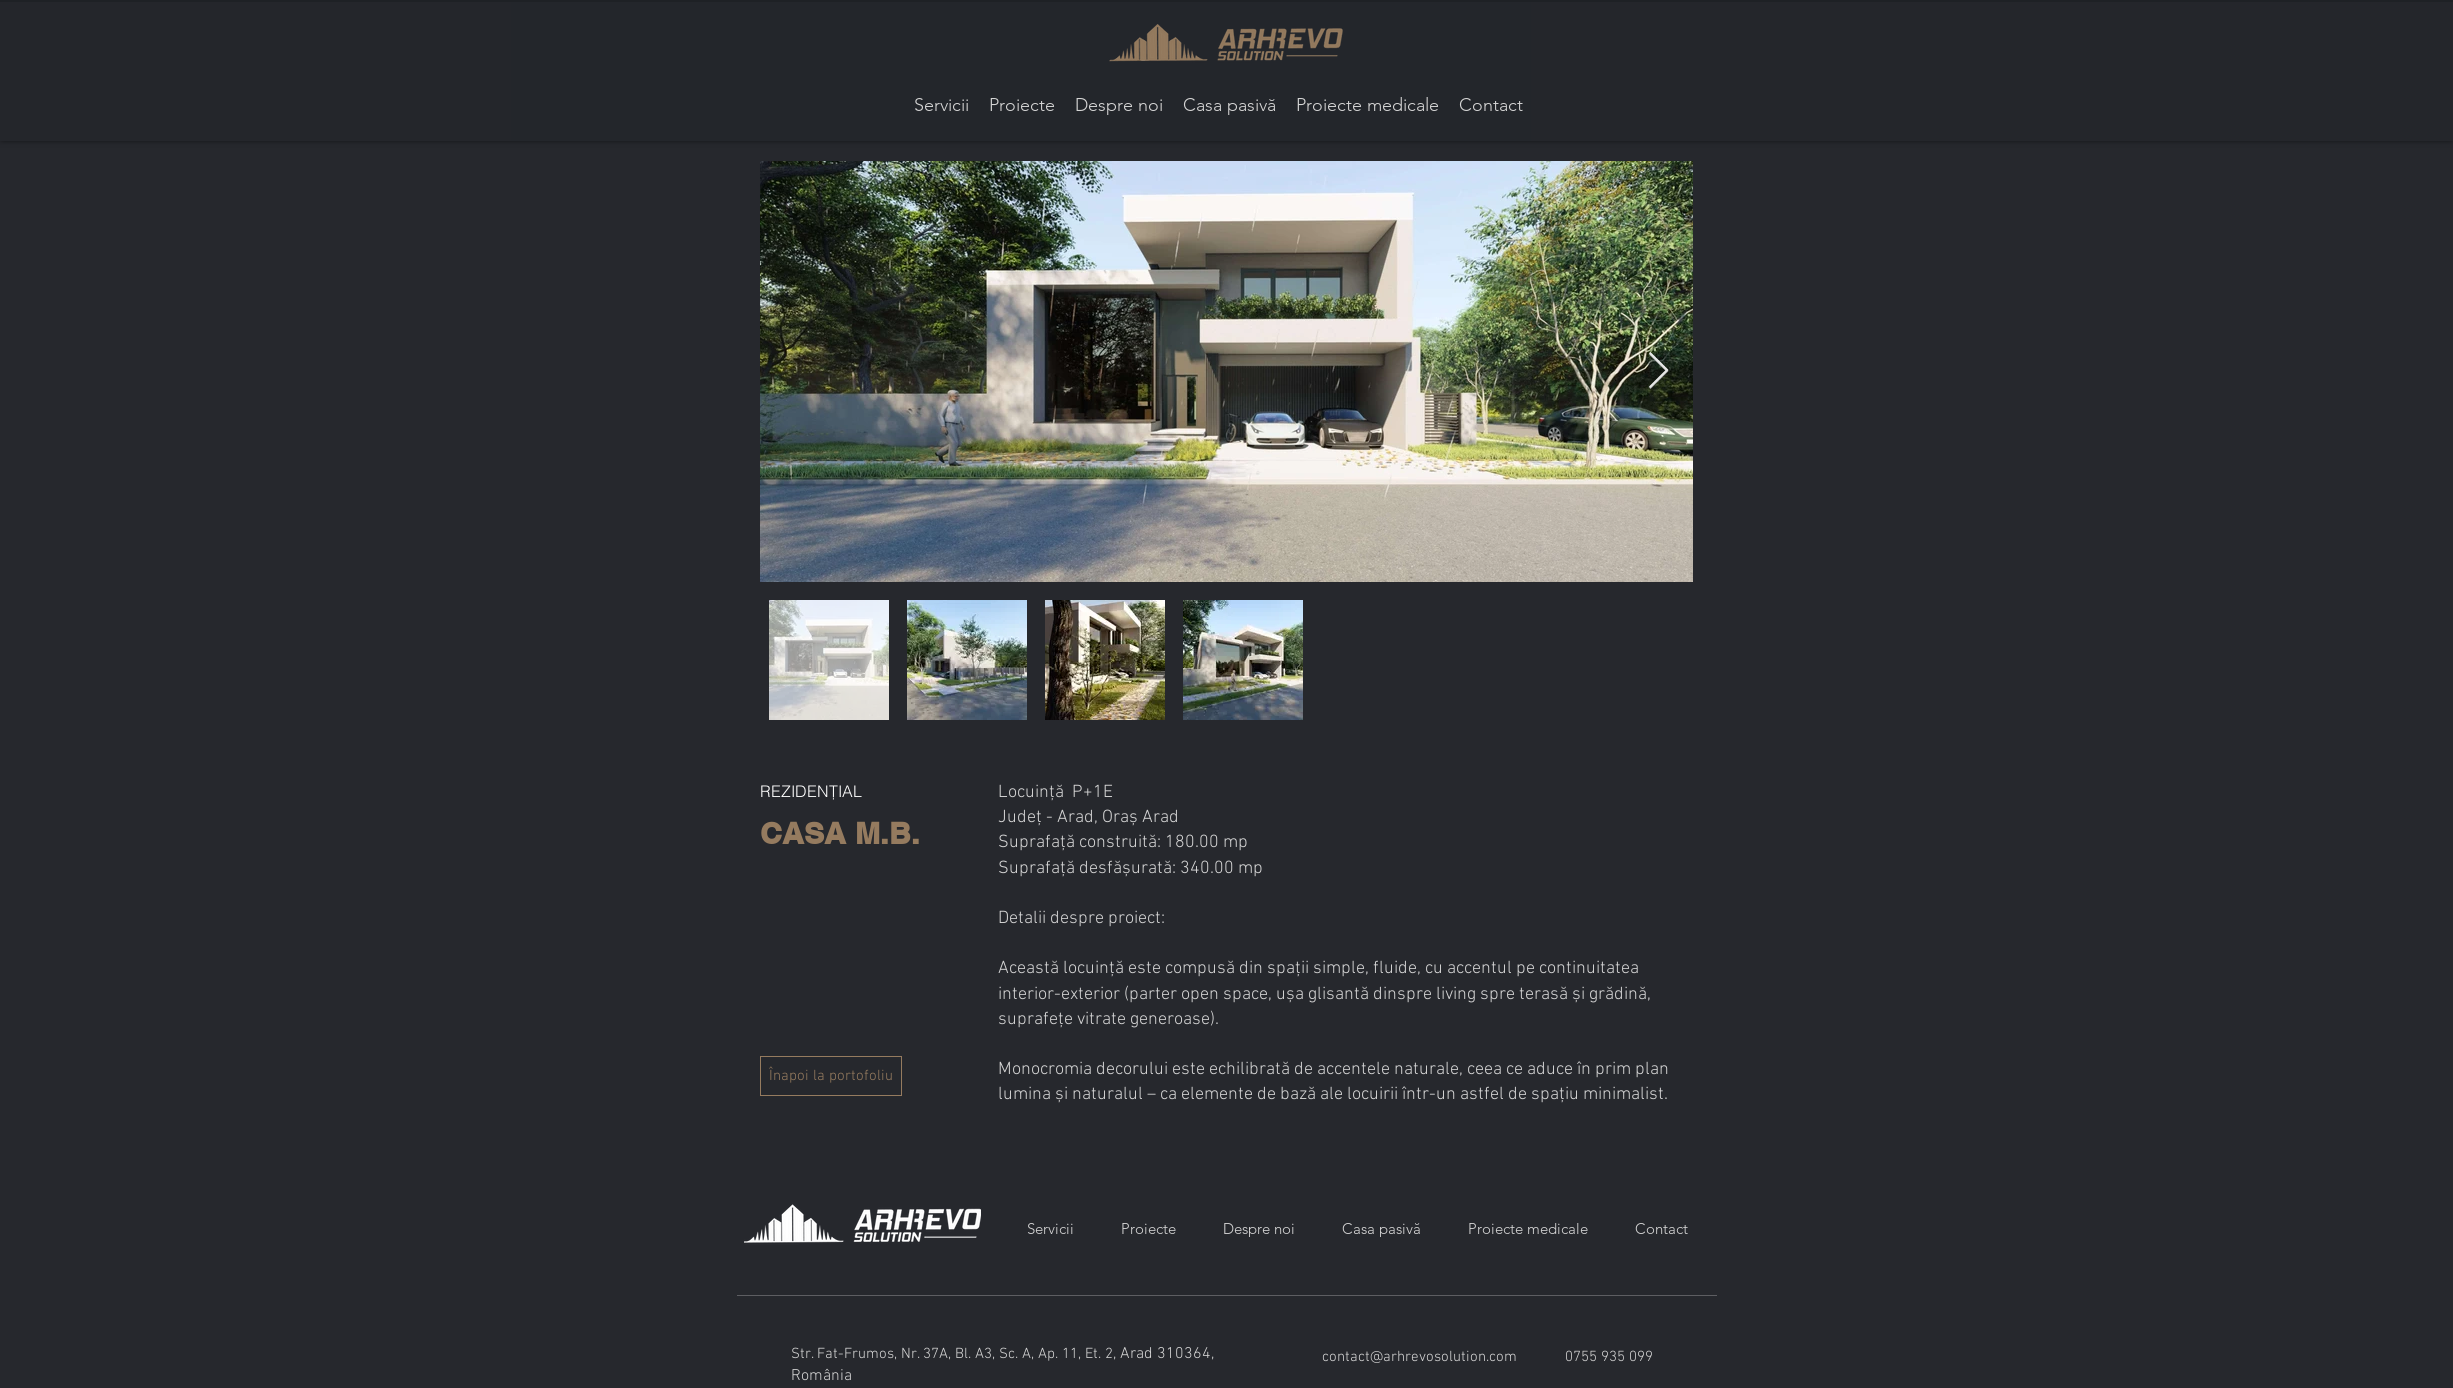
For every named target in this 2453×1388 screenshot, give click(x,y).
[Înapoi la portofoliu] (831, 1076)
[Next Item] (1658, 371)
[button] (1022, 105)
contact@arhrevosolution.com (1419, 1357)
